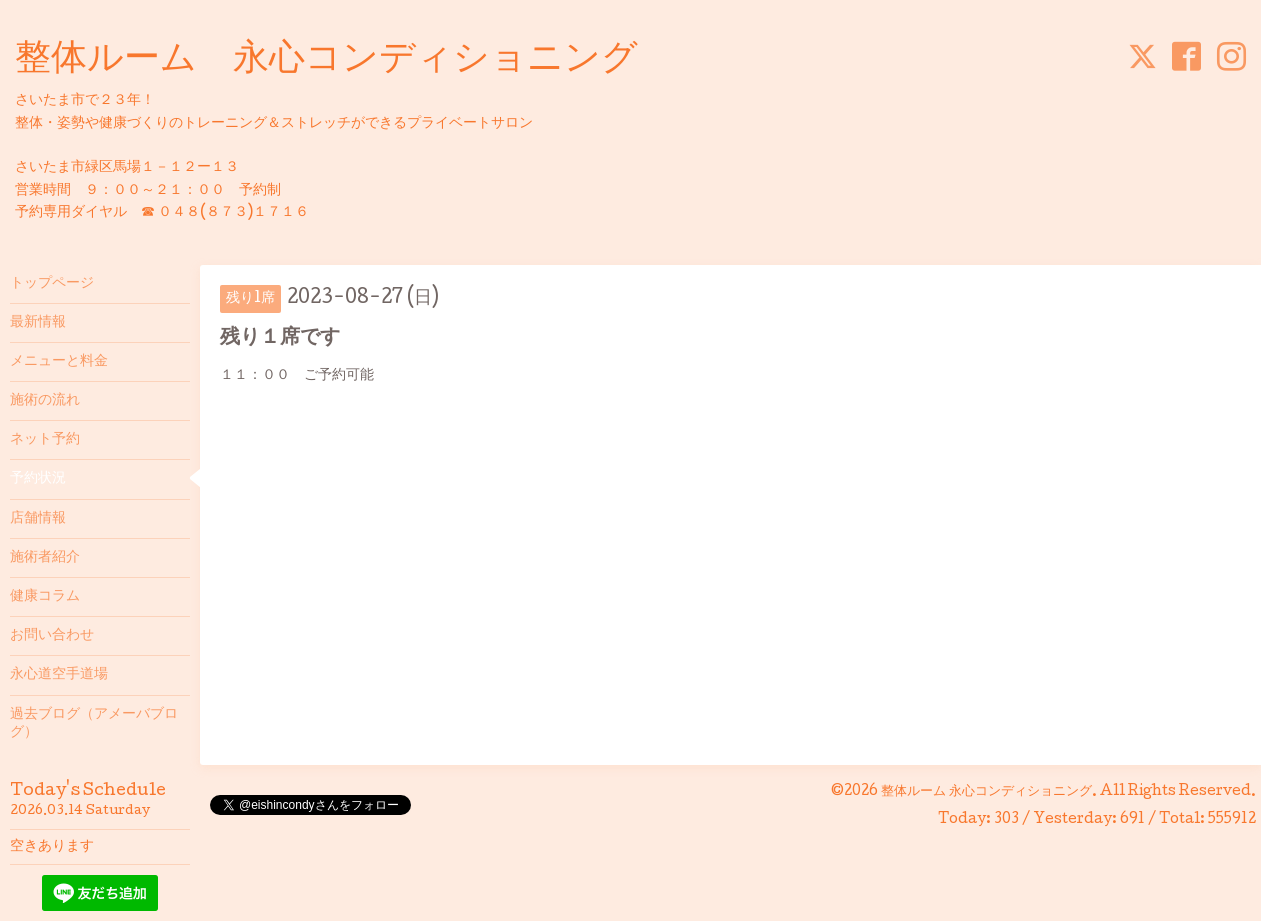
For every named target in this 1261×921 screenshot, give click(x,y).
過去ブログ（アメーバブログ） (94, 724)
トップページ (52, 284)
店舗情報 (38, 519)
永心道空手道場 (59, 675)
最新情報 (38, 323)
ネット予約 (45, 440)
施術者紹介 (45, 558)
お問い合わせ (52, 636)
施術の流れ (45, 401)
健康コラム (45, 597)
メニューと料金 (59, 362)
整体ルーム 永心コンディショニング (326, 61)
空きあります (52, 847)
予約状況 (38, 479)
